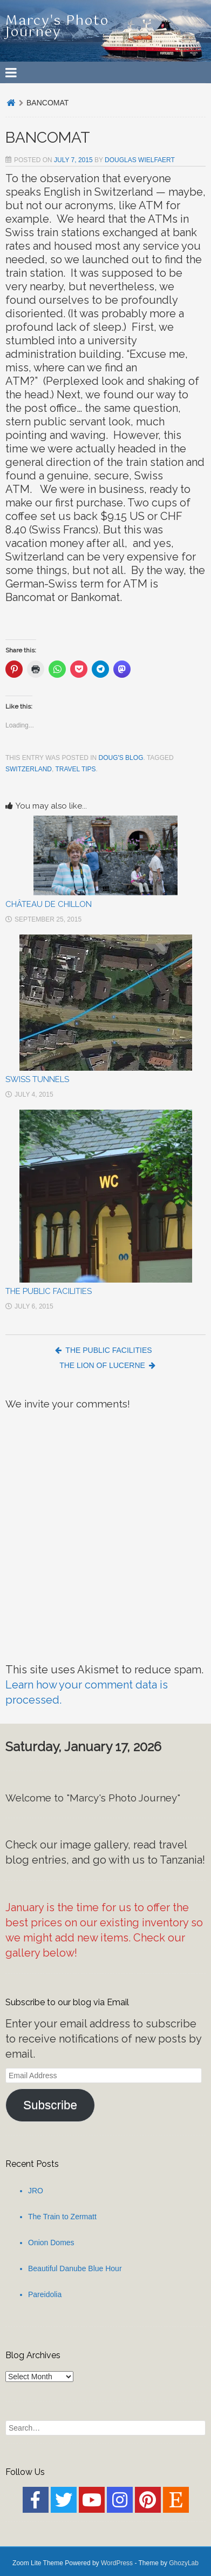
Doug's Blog (120, 758)
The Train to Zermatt (62, 2216)
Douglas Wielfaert (140, 160)
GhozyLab (184, 2563)
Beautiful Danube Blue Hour (75, 2268)
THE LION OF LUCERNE (107, 1365)
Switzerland (28, 769)
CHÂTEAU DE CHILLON (48, 904)
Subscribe (50, 2105)
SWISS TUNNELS (37, 1079)
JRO (35, 2190)
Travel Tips (75, 769)
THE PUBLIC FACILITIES (48, 1291)
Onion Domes (51, 2242)
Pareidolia (45, 2294)
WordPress (117, 2563)
